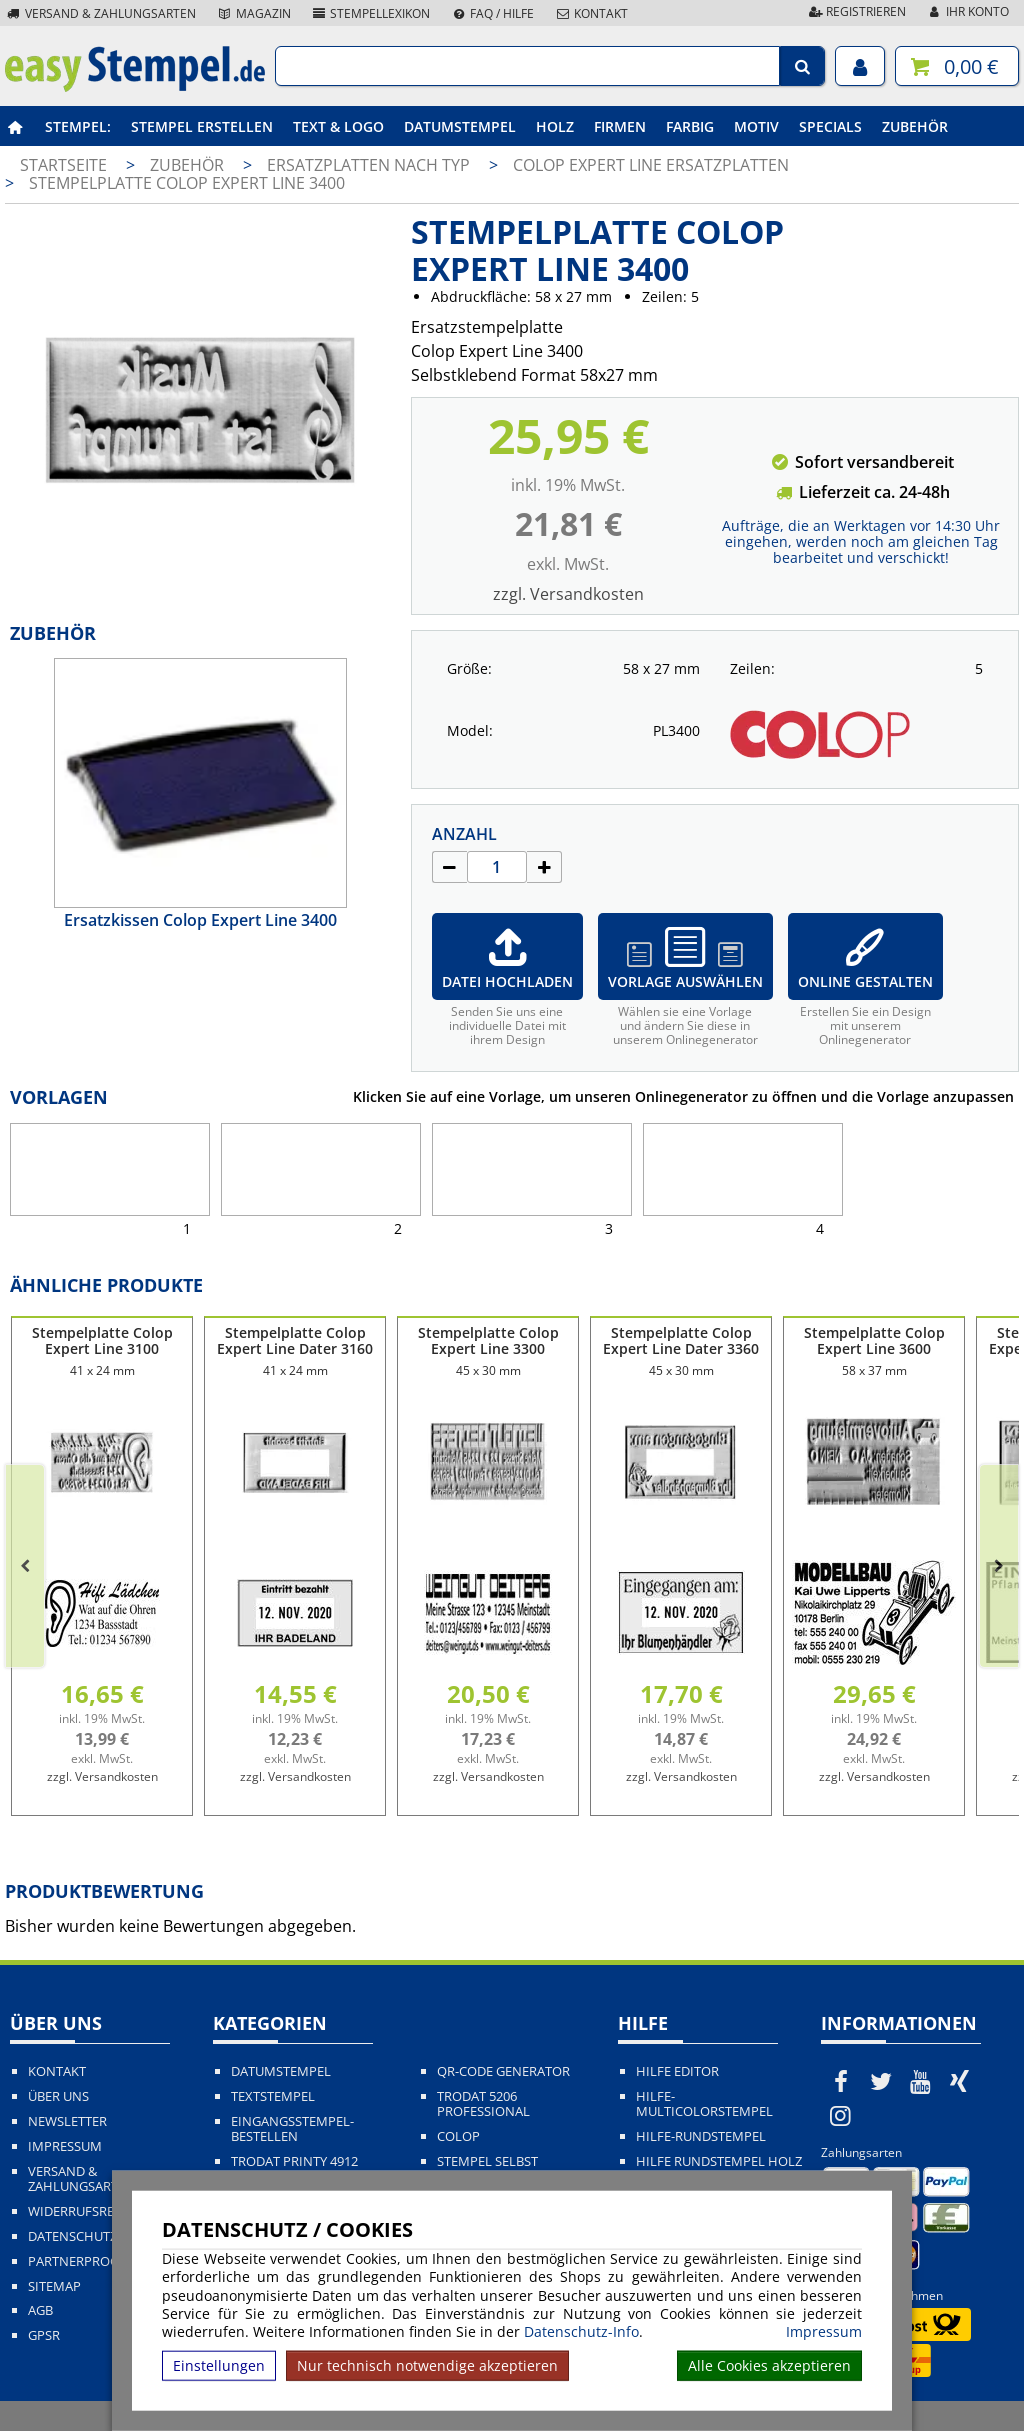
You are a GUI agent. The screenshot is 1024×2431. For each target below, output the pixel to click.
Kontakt (591, 13)
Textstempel (273, 2096)
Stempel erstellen (202, 126)
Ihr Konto (967, 11)
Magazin (253, 13)
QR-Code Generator (503, 2071)
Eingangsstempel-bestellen (292, 2129)
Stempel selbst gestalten (487, 2169)
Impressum (824, 2332)
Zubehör (915, 126)
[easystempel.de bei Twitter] (881, 2081)
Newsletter (67, 2121)
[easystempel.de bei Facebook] (841, 2081)
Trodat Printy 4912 (294, 2161)
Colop (458, 2136)
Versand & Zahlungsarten (100, 13)
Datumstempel (460, 126)
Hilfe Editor (677, 2071)
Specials (830, 126)
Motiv (756, 126)
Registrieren (856, 11)
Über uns (58, 2096)
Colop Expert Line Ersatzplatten (651, 165)
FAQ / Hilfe (492, 13)
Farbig (690, 126)
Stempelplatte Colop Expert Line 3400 (187, 183)
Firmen (620, 126)
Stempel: (78, 126)
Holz (555, 126)
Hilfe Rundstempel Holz (719, 2161)
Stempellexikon (371, 13)
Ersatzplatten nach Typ (370, 165)
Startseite (63, 165)
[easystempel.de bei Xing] (960, 2081)
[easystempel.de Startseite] (135, 86)
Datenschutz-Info (581, 2331)
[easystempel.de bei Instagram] (841, 2115)
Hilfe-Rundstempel (701, 2136)
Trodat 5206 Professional (483, 2104)
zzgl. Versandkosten (568, 594)
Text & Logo (338, 126)
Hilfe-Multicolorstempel (704, 2104)
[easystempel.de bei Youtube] (920, 2081)
